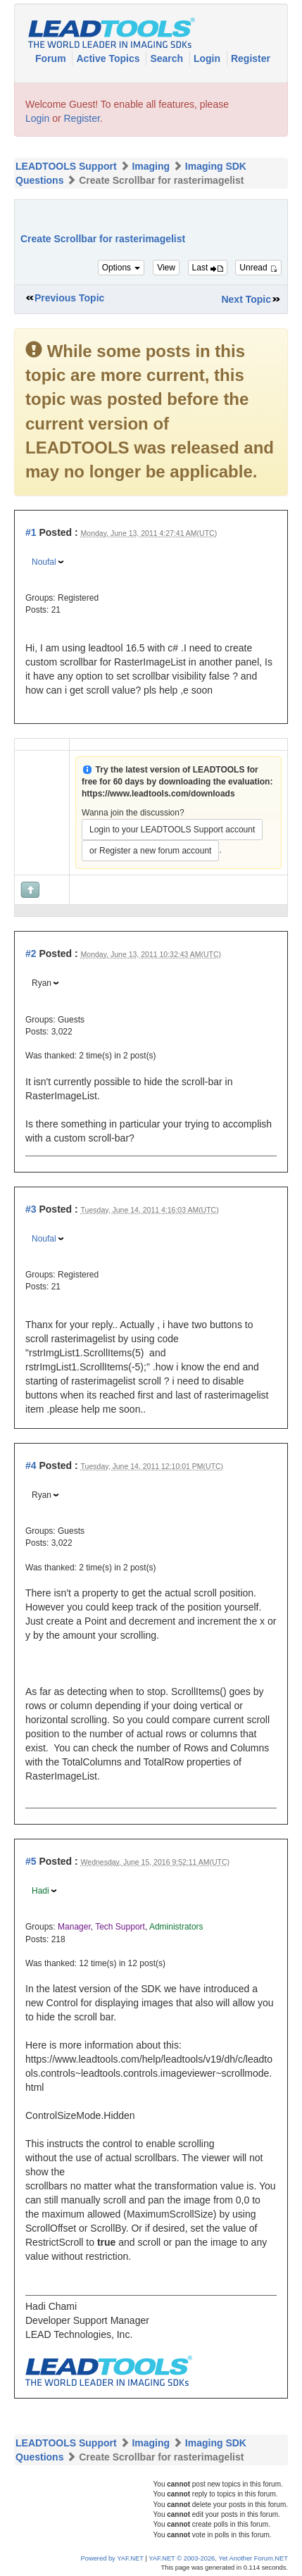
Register (250, 58)
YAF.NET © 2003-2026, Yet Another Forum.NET (218, 2558)
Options (121, 268)
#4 (31, 1465)
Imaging (151, 166)
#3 (31, 1209)
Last (207, 268)
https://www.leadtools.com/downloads (158, 794)
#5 (31, 1861)
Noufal (44, 562)
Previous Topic (69, 298)
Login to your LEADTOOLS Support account (172, 829)
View (166, 268)
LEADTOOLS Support (66, 166)
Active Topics (109, 58)
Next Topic (246, 299)
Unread (258, 268)
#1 (31, 532)
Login (208, 58)
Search (168, 58)
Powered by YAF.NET (112, 2558)
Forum (51, 58)
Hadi (40, 1891)
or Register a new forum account (150, 851)
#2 (31, 953)
